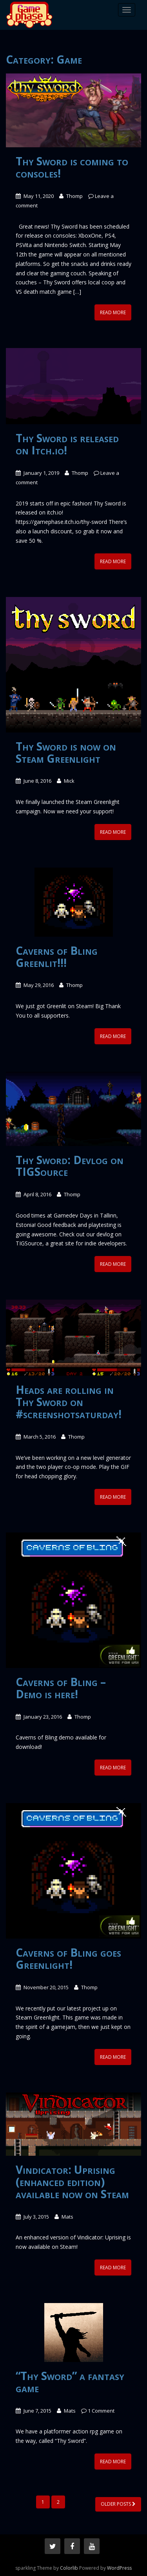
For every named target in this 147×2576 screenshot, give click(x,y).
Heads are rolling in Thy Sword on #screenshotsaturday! (69, 1401)
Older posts (118, 2504)
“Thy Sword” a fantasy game (70, 2381)
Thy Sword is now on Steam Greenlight (66, 752)
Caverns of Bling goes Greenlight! (68, 1958)
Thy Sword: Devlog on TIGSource (69, 1165)
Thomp (74, 196)
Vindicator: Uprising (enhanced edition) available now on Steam (72, 2181)
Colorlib (69, 2568)
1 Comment (101, 2410)
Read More (113, 312)
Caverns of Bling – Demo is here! (61, 1687)
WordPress (119, 2568)
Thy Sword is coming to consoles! (72, 167)
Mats (67, 2216)
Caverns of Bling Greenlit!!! (57, 956)
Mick (69, 780)
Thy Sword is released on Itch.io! (67, 444)
